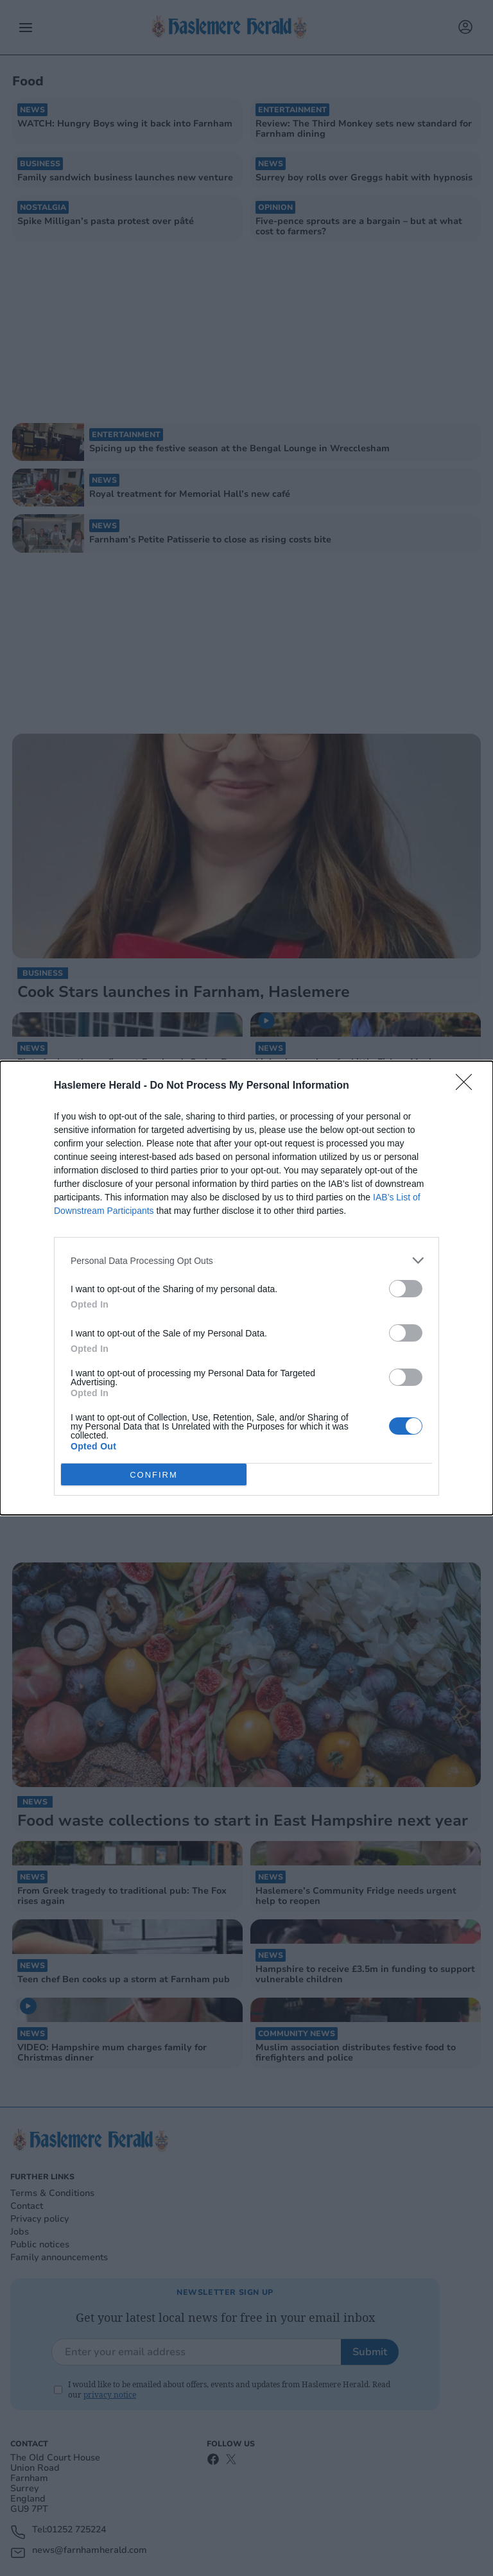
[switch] (405, 1288)
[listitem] (246, 1260)
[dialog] (246, 1288)
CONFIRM (154, 1475)
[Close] (468, 1086)
